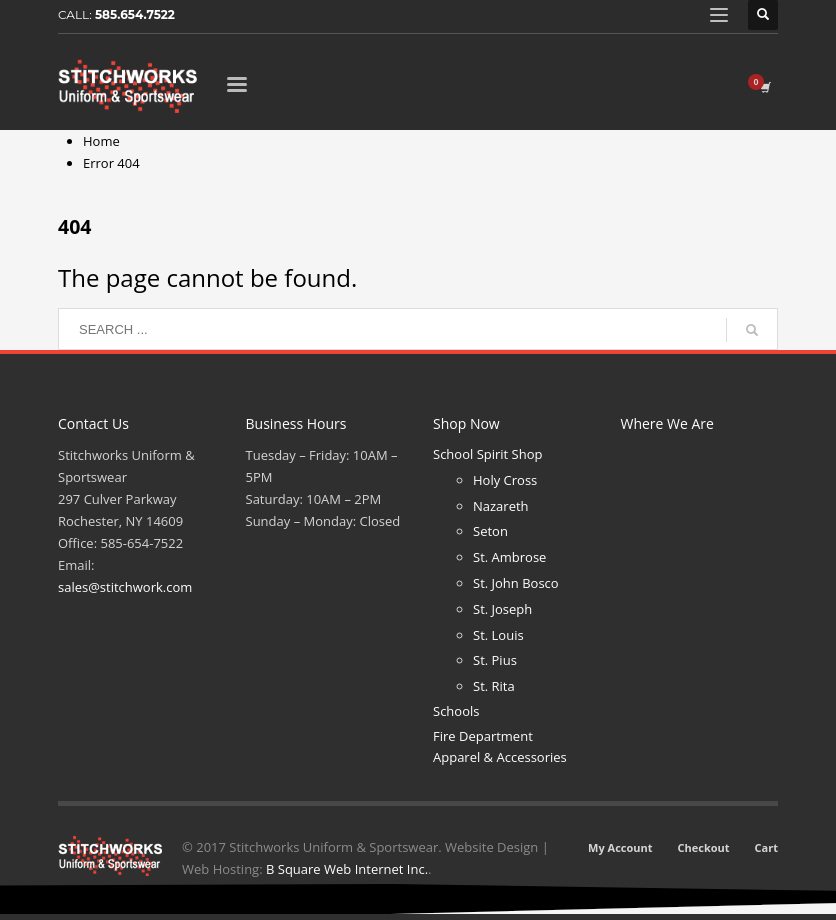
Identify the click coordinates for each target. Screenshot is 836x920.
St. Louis (498, 635)
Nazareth (501, 506)
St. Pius (495, 660)
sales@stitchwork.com (125, 587)
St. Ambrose (509, 557)
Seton (490, 531)
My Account (620, 847)
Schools (456, 711)
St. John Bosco (516, 583)
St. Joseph (502, 609)
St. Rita (494, 686)
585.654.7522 (135, 14)
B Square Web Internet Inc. (347, 869)
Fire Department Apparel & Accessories (500, 746)
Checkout (704, 847)
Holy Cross (505, 480)
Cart (766, 847)
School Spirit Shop (487, 454)
